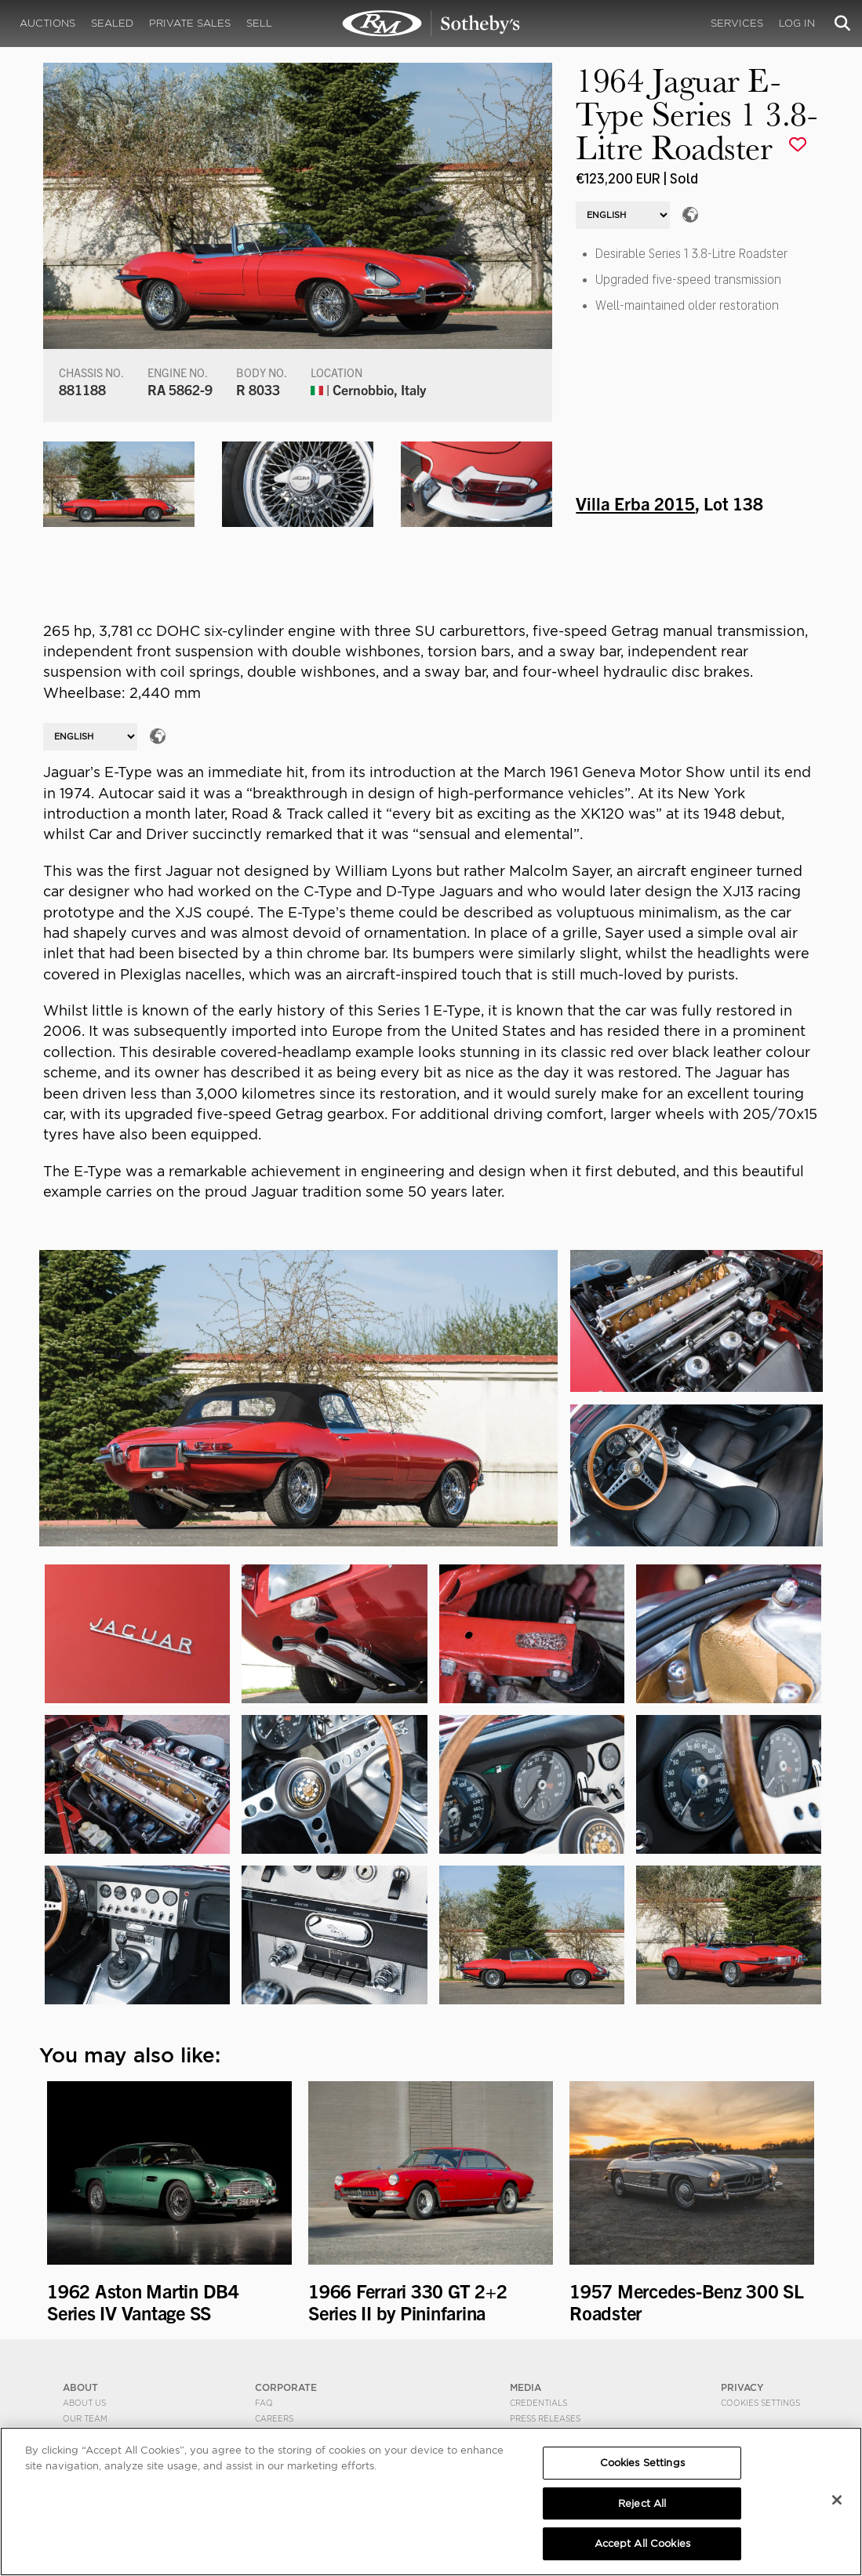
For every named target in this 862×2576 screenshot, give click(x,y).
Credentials (538, 2402)
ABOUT (80, 2387)
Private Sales (190, 23)
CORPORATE (286, 2387)
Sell (259, 23)
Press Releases (545, 2418)
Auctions (47, 23)
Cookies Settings (760, 2402)
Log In (797, 23)
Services (737, 23)
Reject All (642, 2503)
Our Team (85, 2418)
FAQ (264, 2402)
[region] (431, 2501)
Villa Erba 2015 (635, 503)
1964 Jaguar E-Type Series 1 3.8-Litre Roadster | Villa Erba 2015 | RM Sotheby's (431, 23)
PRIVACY (742, 2387)
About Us (84, 2402)
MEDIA (525, 2387)
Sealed (112, 23)
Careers (274, 2418)
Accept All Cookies (642, 2543)
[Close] (837, 2500)
